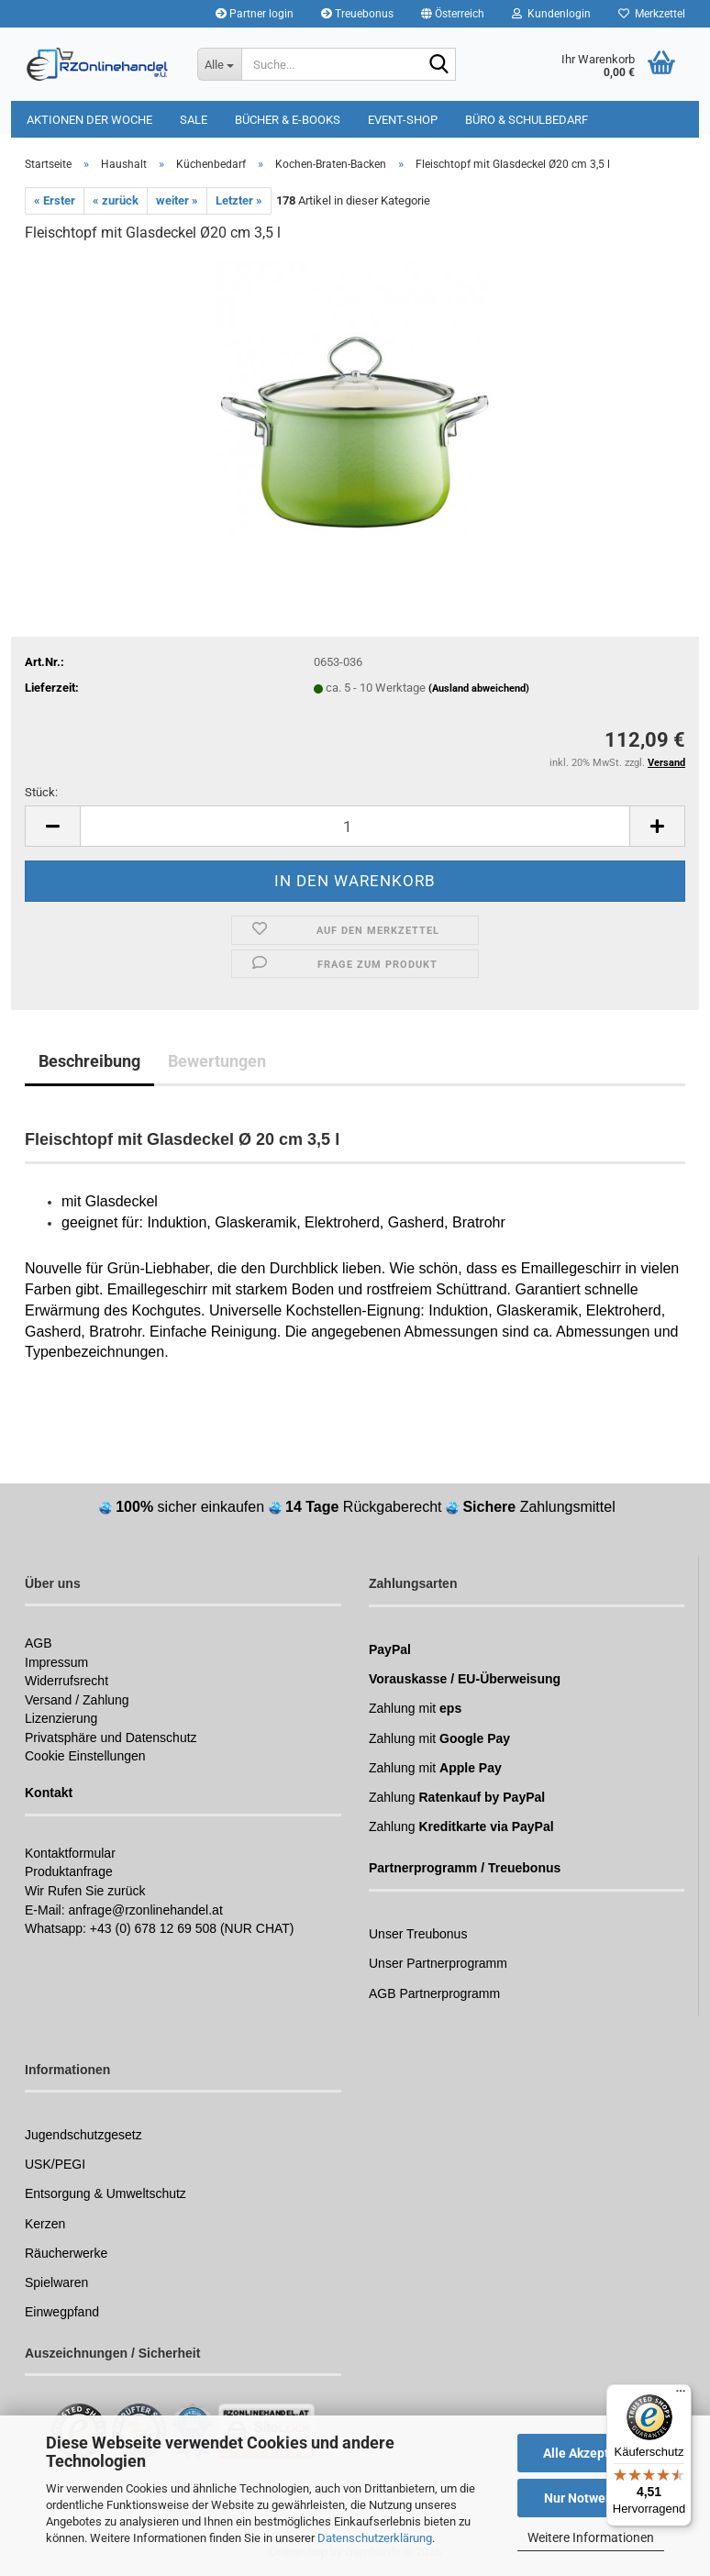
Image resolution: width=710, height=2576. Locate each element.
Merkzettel (651, 13)
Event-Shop (403, 120)
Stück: (41, 792)
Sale (193, 120)
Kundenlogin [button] (551, 13)
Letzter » (239, 200)
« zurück (116, 200)
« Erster (54, 200)
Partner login (255, 13)
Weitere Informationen (590, 2537)
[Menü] (681, 2395)
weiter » (177, 200)
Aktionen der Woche (89, 120)
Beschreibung (89, 1061)
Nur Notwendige (591, 2498)
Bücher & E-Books (287, 120)
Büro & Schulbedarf (526, 120)
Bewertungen (217, 1061)
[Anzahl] (355, 826)
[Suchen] (438, 65)
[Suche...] (219, 64)
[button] (452, 14)
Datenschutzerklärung (374, 2538)
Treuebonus (357, 13)
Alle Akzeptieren (591, 2453)
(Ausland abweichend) (478, 688)
